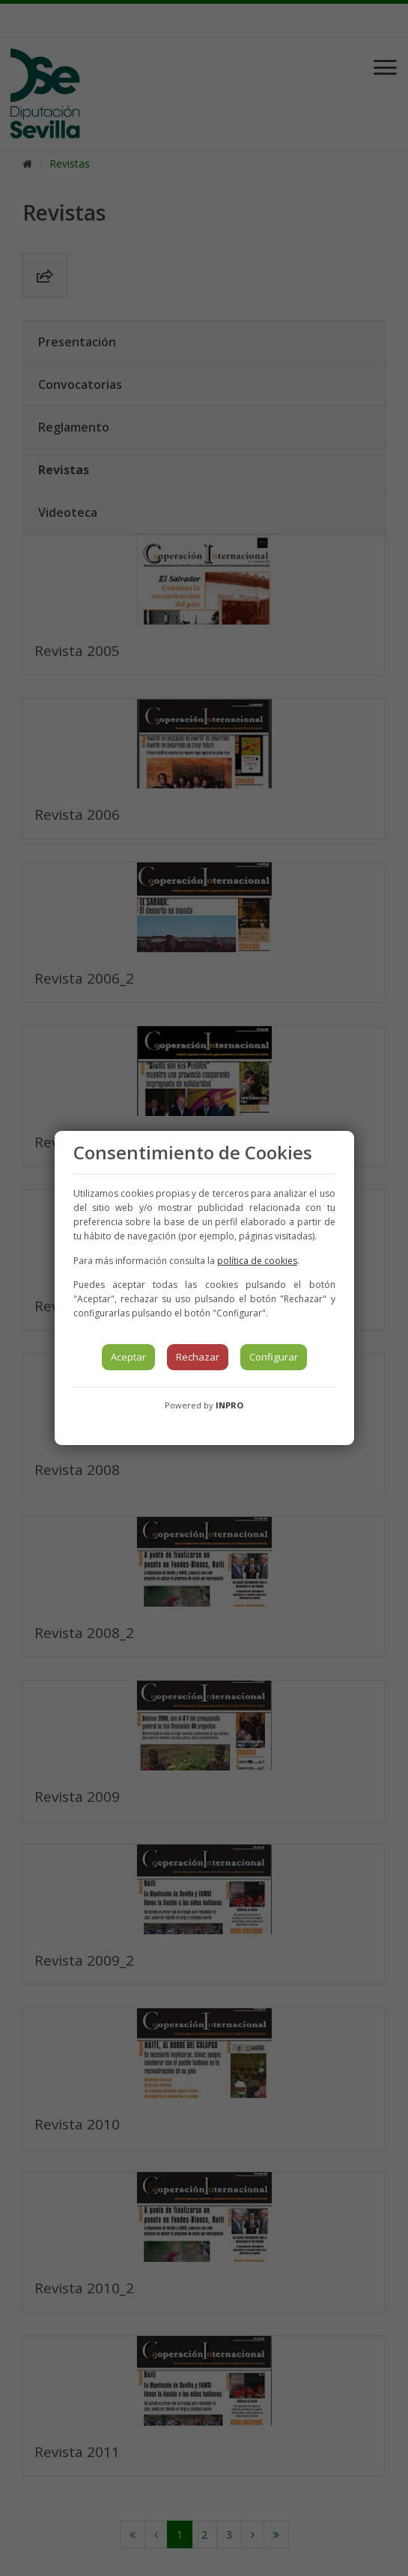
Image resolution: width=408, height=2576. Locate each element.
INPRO (229, 1405)
